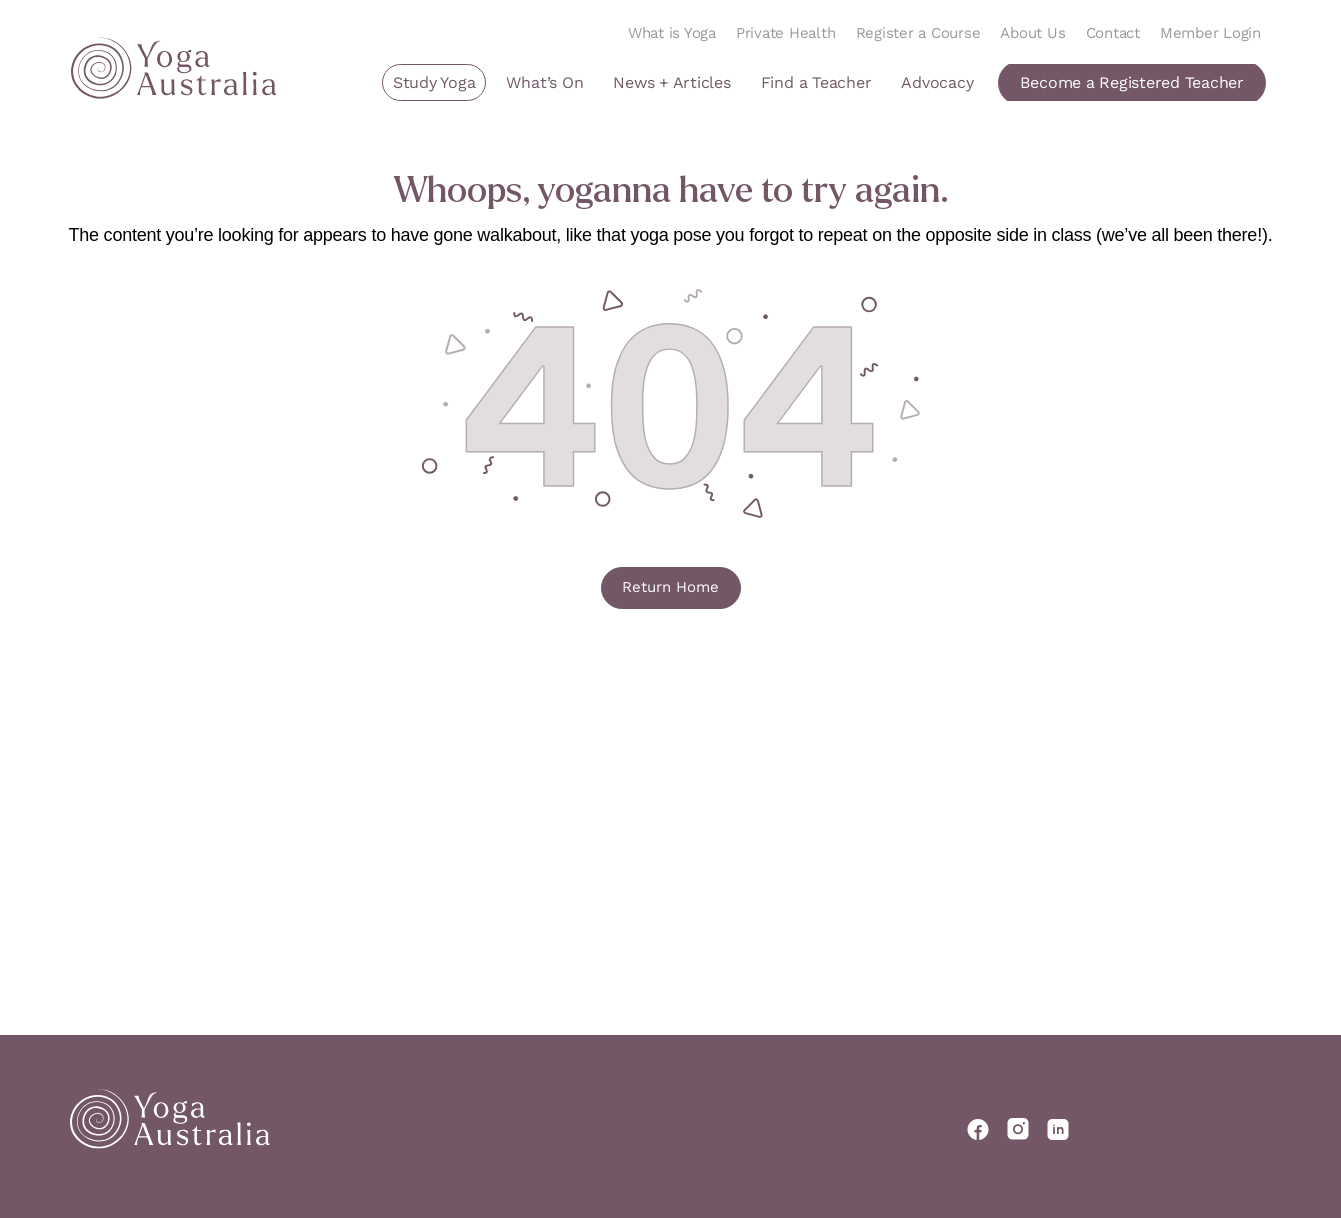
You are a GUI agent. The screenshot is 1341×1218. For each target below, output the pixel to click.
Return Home (670, 587)
